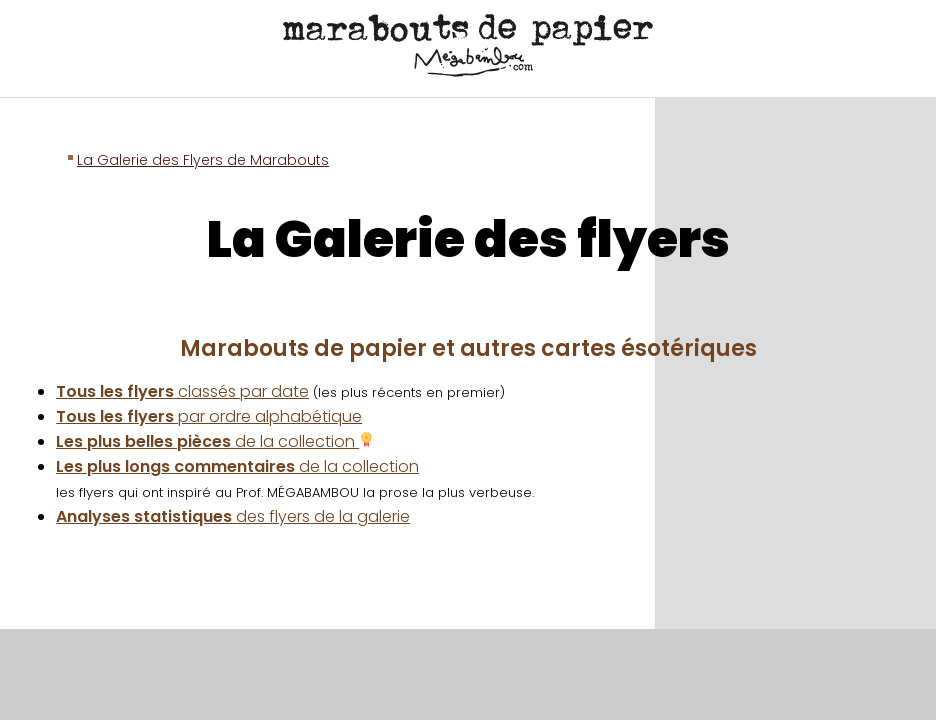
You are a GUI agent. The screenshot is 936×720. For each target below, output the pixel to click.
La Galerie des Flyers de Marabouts (203, 160)
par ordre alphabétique (209, 416)
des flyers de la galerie (233, 516)
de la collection (215, 441)
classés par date (182, 391)
